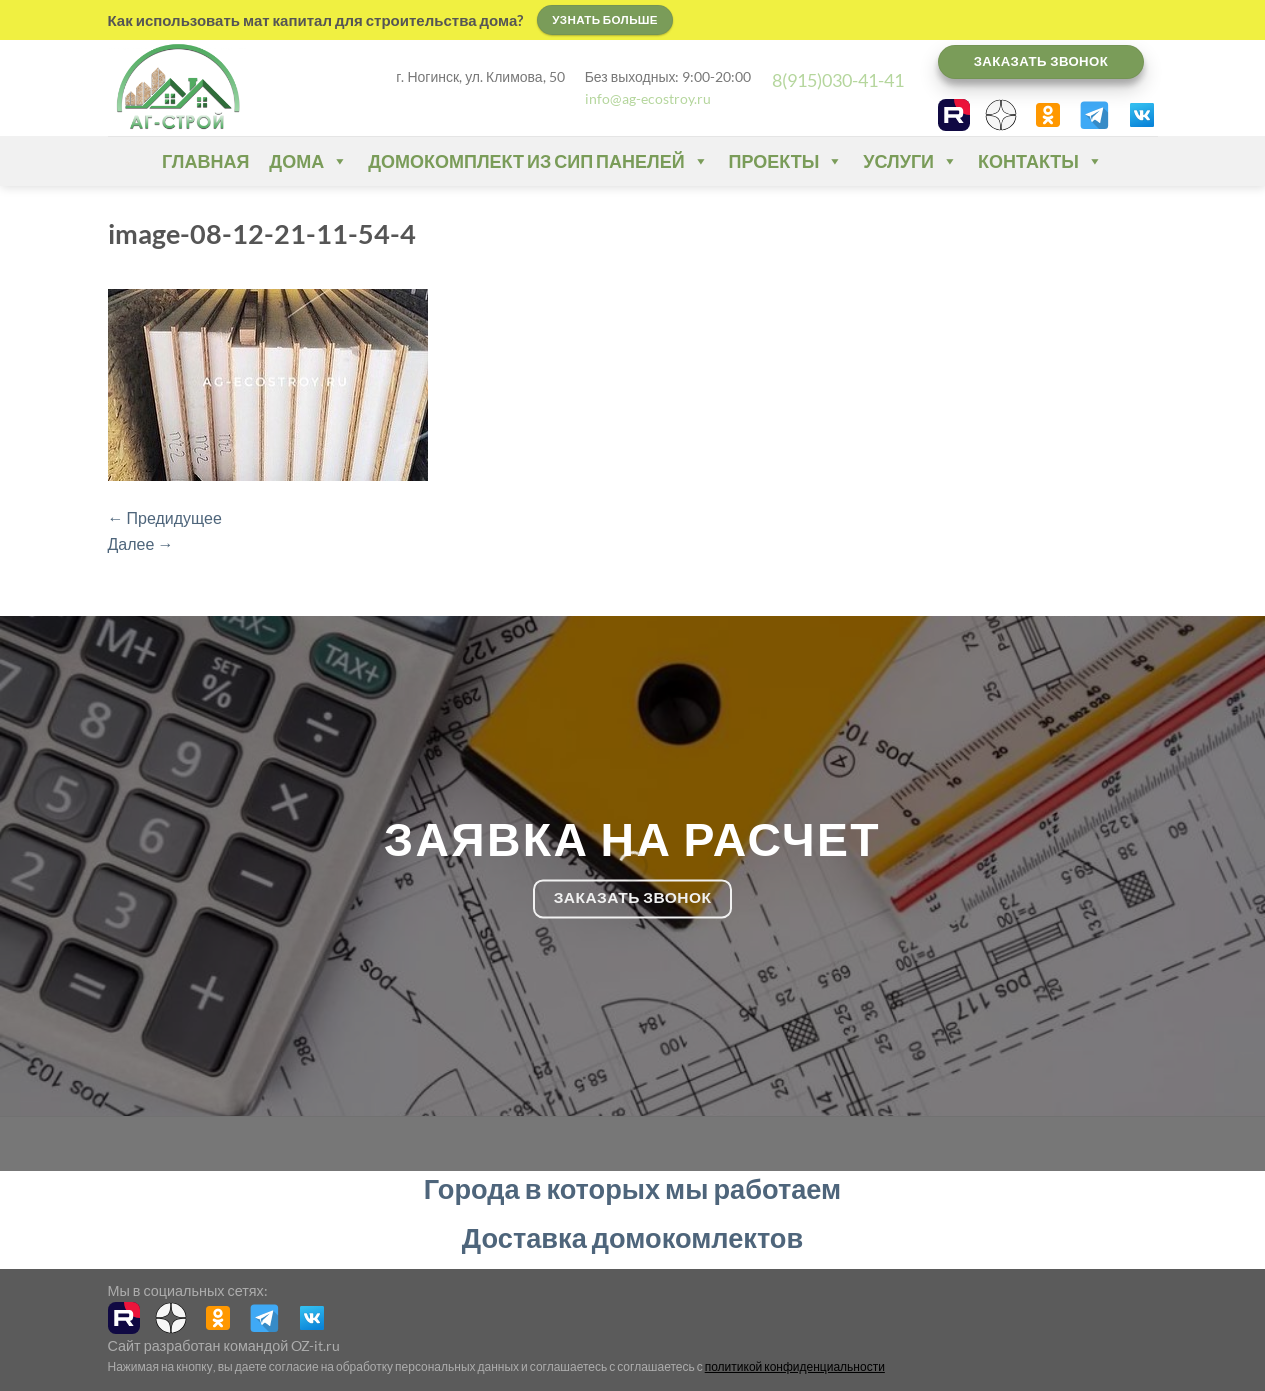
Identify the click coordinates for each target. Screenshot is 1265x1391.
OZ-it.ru (315, 1345)
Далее (141, 543)
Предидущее (165, 517)
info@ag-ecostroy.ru (648, 98)
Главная (205, 161)
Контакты (1040, 161)
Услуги (910, 161)
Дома (308, 161)
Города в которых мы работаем (632, 1188)
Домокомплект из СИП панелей (538, 161)
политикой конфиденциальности (795, 1366)
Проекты (786, 161)
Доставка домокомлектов (632, 1237)
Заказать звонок (1041, 61)
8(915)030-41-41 (838, 80)
